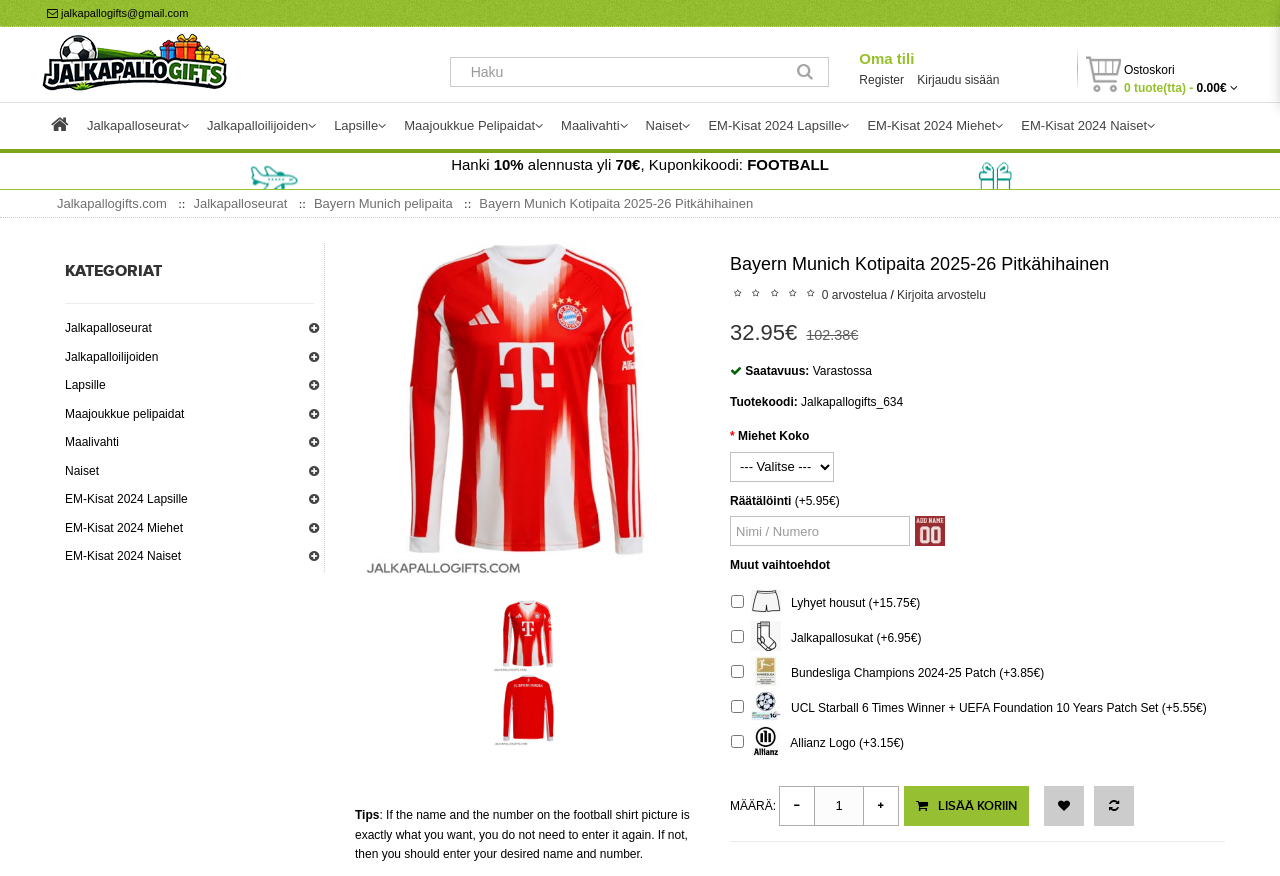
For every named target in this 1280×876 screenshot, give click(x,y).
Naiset (82, 471)
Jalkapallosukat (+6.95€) (826, 638)
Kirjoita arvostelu (941, 295)
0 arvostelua (854, 295)
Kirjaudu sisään (958, 80)
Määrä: (753, 806)
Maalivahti (92, 442)
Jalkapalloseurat (108, 328)
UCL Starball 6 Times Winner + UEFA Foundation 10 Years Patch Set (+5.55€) (969, 708)
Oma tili (886, 58)
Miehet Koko (773, 436)
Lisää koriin (966, 806)
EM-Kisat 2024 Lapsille (126, 499)
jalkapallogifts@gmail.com (117, 13)
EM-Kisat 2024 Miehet (124, 528)
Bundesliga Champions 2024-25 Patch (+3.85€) (887, 673)
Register (881, 80)
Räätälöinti (760, 501)
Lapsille (85, 385)
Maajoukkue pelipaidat (124, 414)
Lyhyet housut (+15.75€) (825, 603)
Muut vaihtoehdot (780, 565)
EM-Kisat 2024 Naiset (123, 556)
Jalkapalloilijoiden (111, 357)
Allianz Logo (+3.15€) (817, 743)
